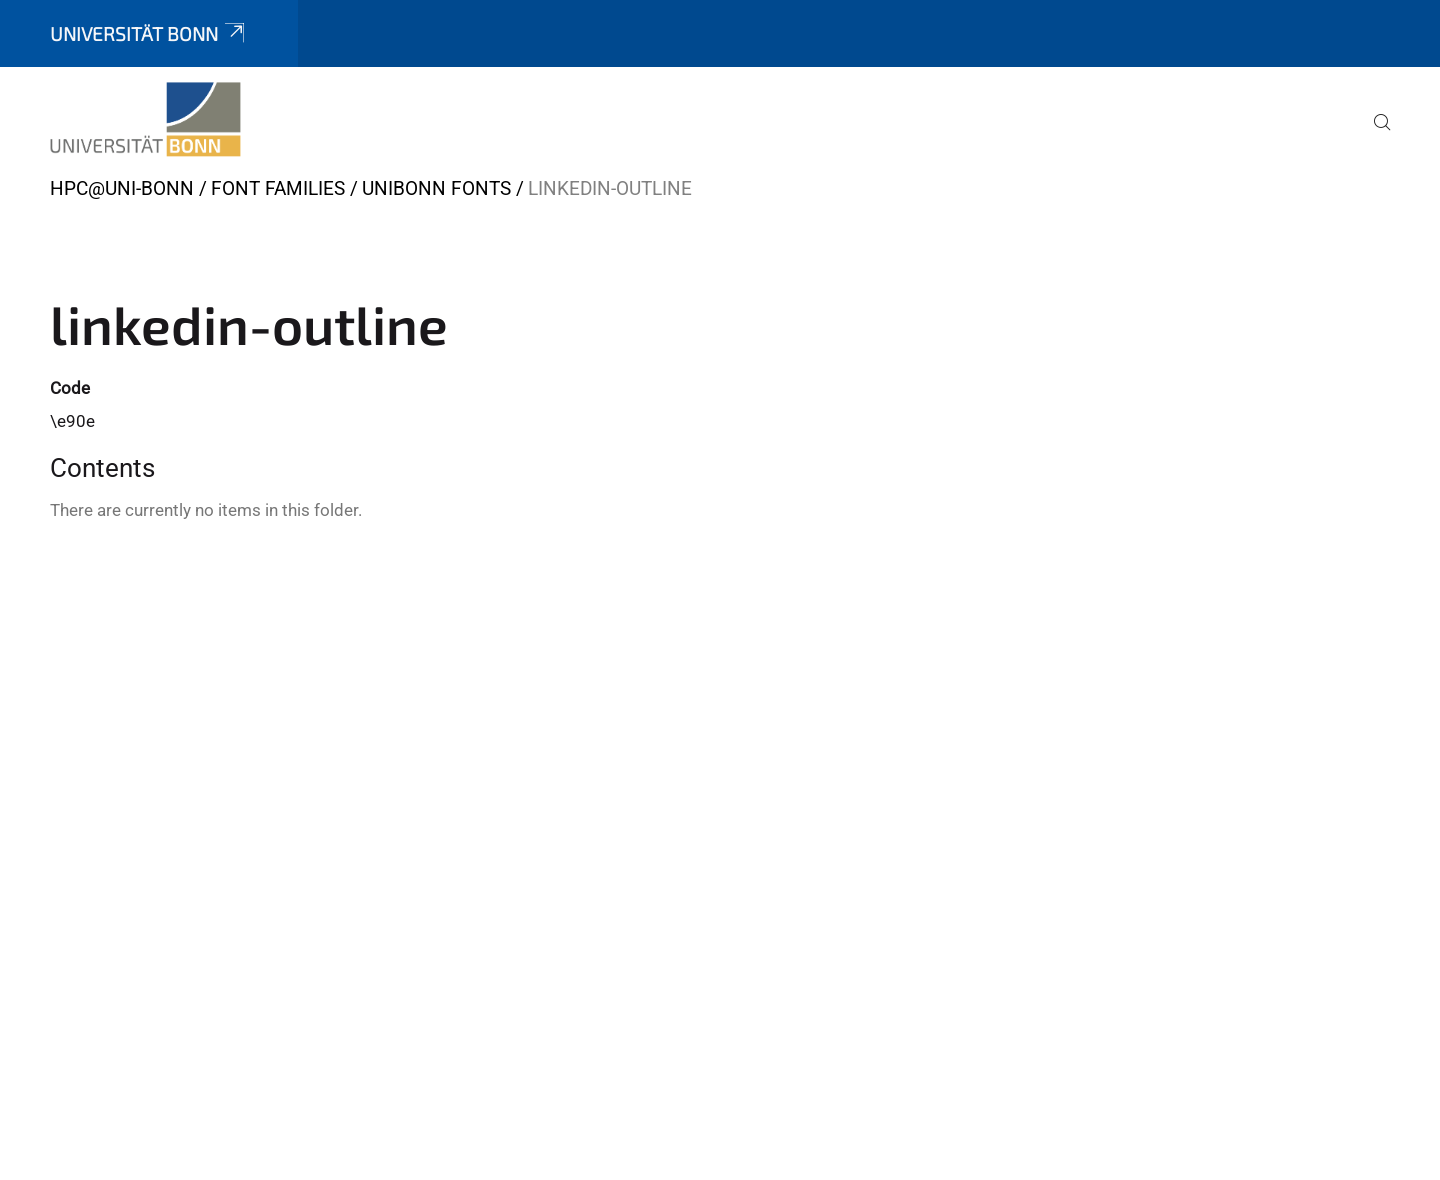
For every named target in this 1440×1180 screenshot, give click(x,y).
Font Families (278, 188)
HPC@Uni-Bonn (122, 188)
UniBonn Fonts (436, 188)
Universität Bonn (149, 33)
